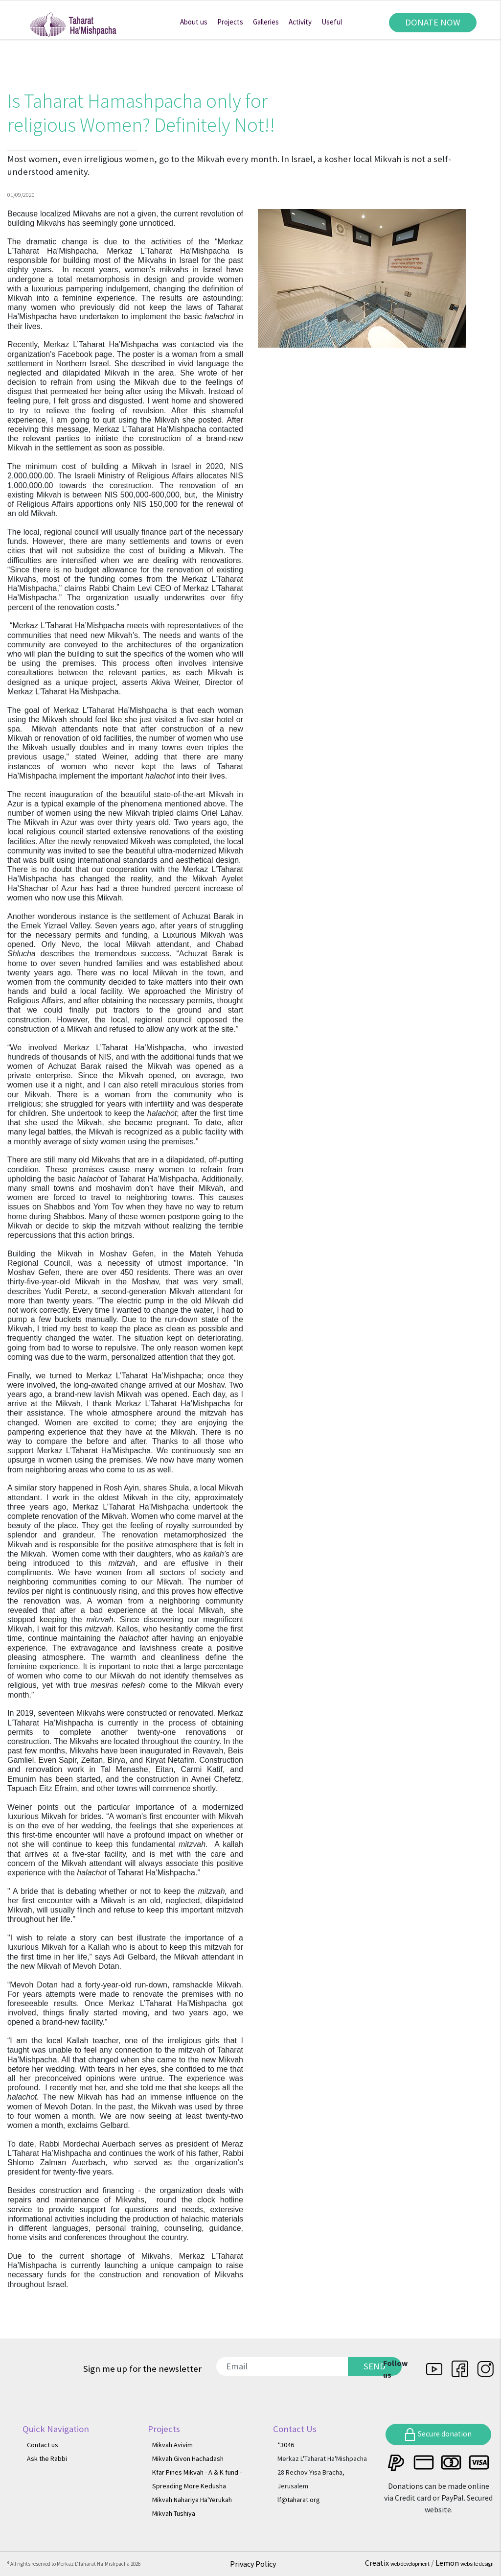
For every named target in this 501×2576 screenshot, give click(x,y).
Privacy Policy (253, 2564)
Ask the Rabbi (47, 2458)
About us (193, 21)
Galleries (266, 21)
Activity (300, 21)
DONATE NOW (432, 22)
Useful (331, 21)
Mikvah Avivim (172, 2444)
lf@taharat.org (298, 2499)
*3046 (285, 2444)
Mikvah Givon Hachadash (188, 2458)
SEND (375, 2366)
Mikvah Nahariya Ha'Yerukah (192, 2499)
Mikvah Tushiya (173, 2513)
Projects (230, 21)
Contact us (42, 2444)
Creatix (398, 2563)
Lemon (464, 2563)
